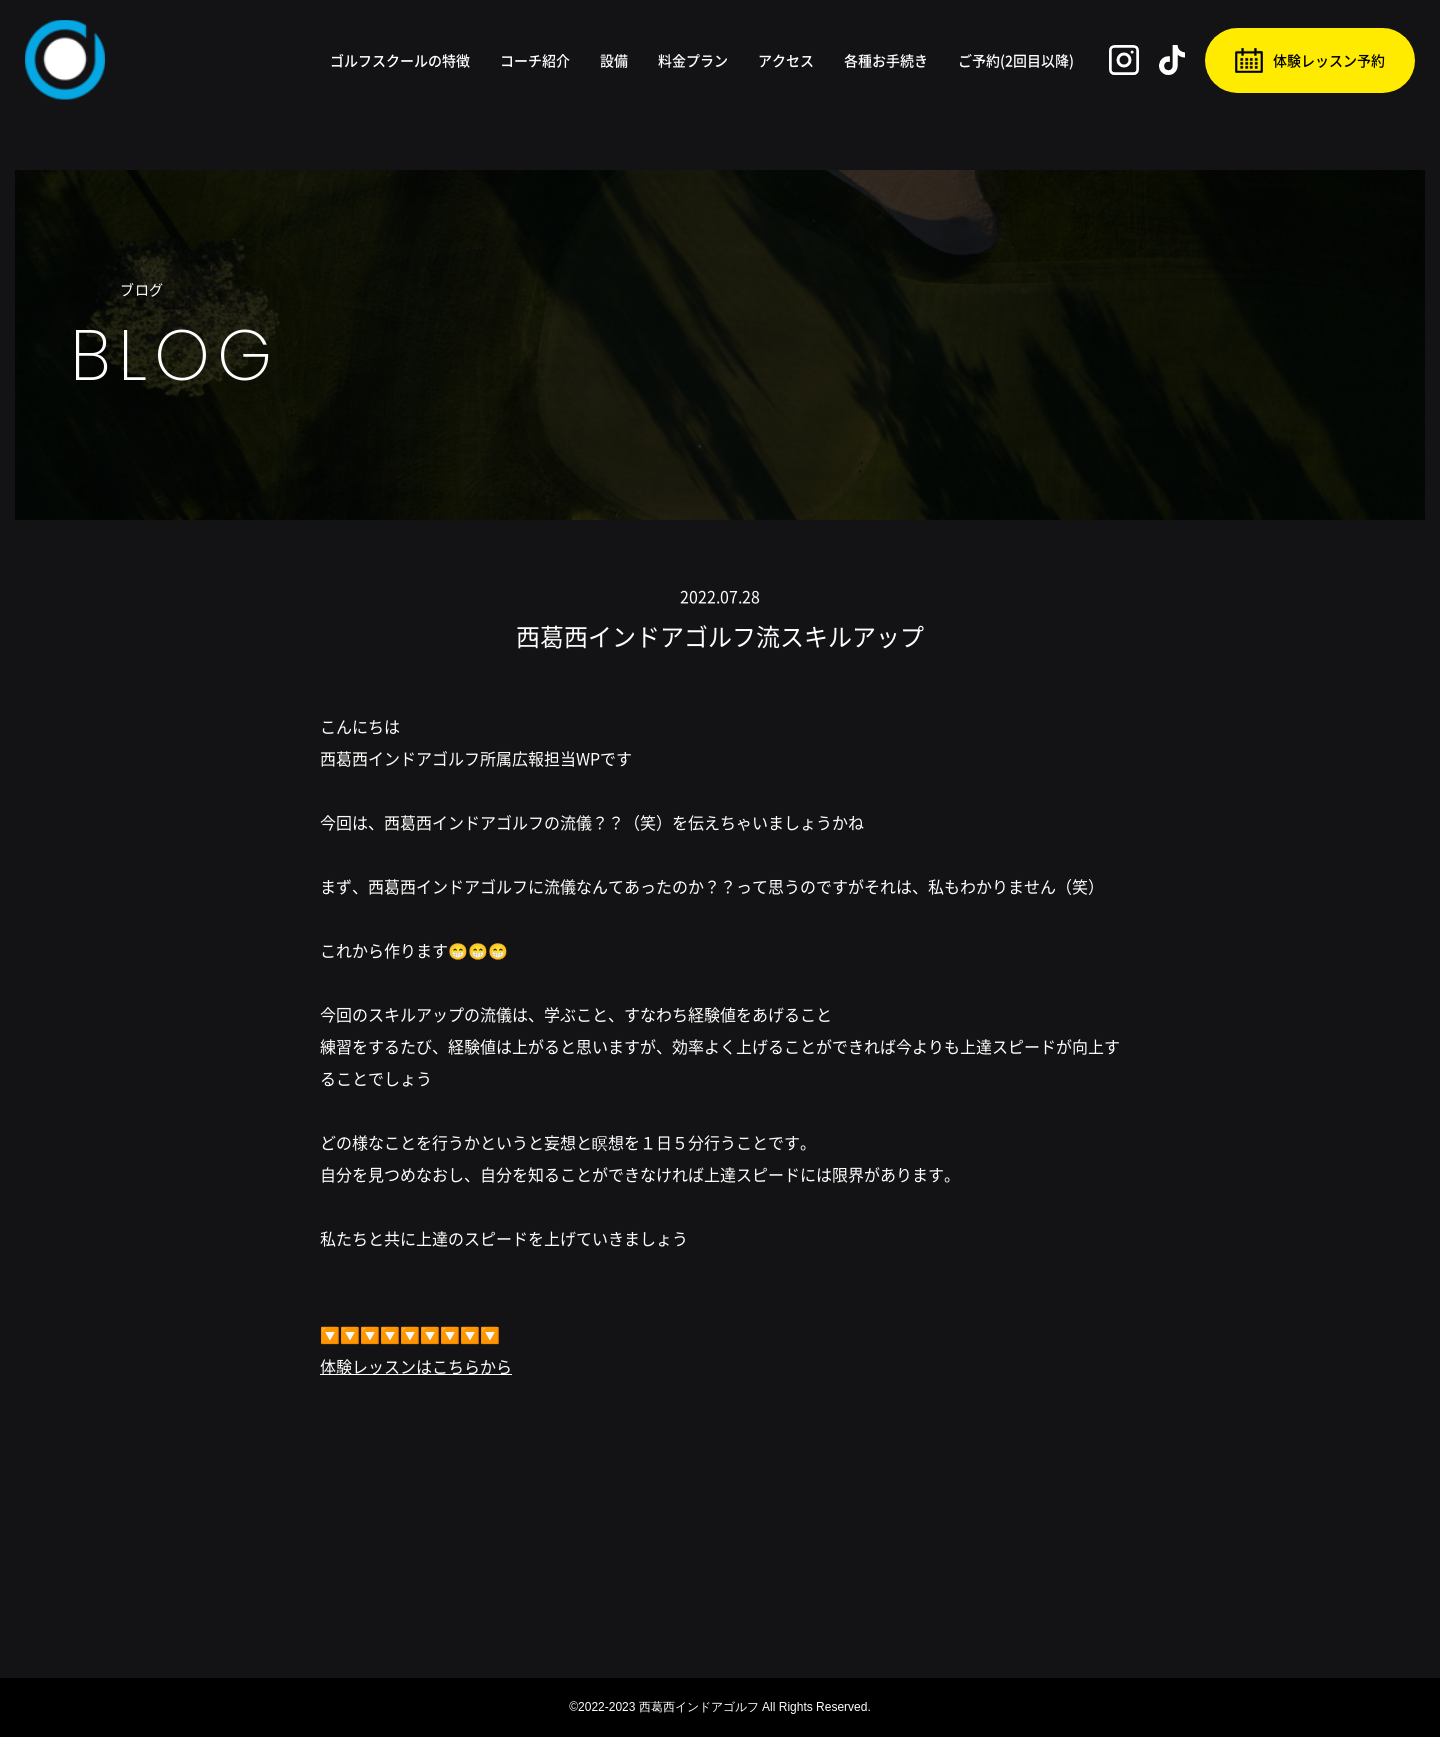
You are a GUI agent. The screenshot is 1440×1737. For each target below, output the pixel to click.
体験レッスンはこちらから (416, 1366)
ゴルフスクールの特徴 (400, 60)
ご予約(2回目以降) (1016, 60)
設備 (614, 60)
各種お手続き (886, 60)
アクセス (786, 60)
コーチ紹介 (535, 60)
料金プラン (693, 60)
